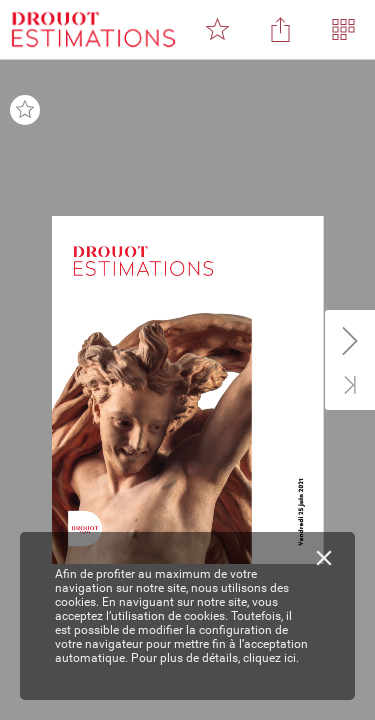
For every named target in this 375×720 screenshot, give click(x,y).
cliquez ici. (271, 658)
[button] (217, 30)
